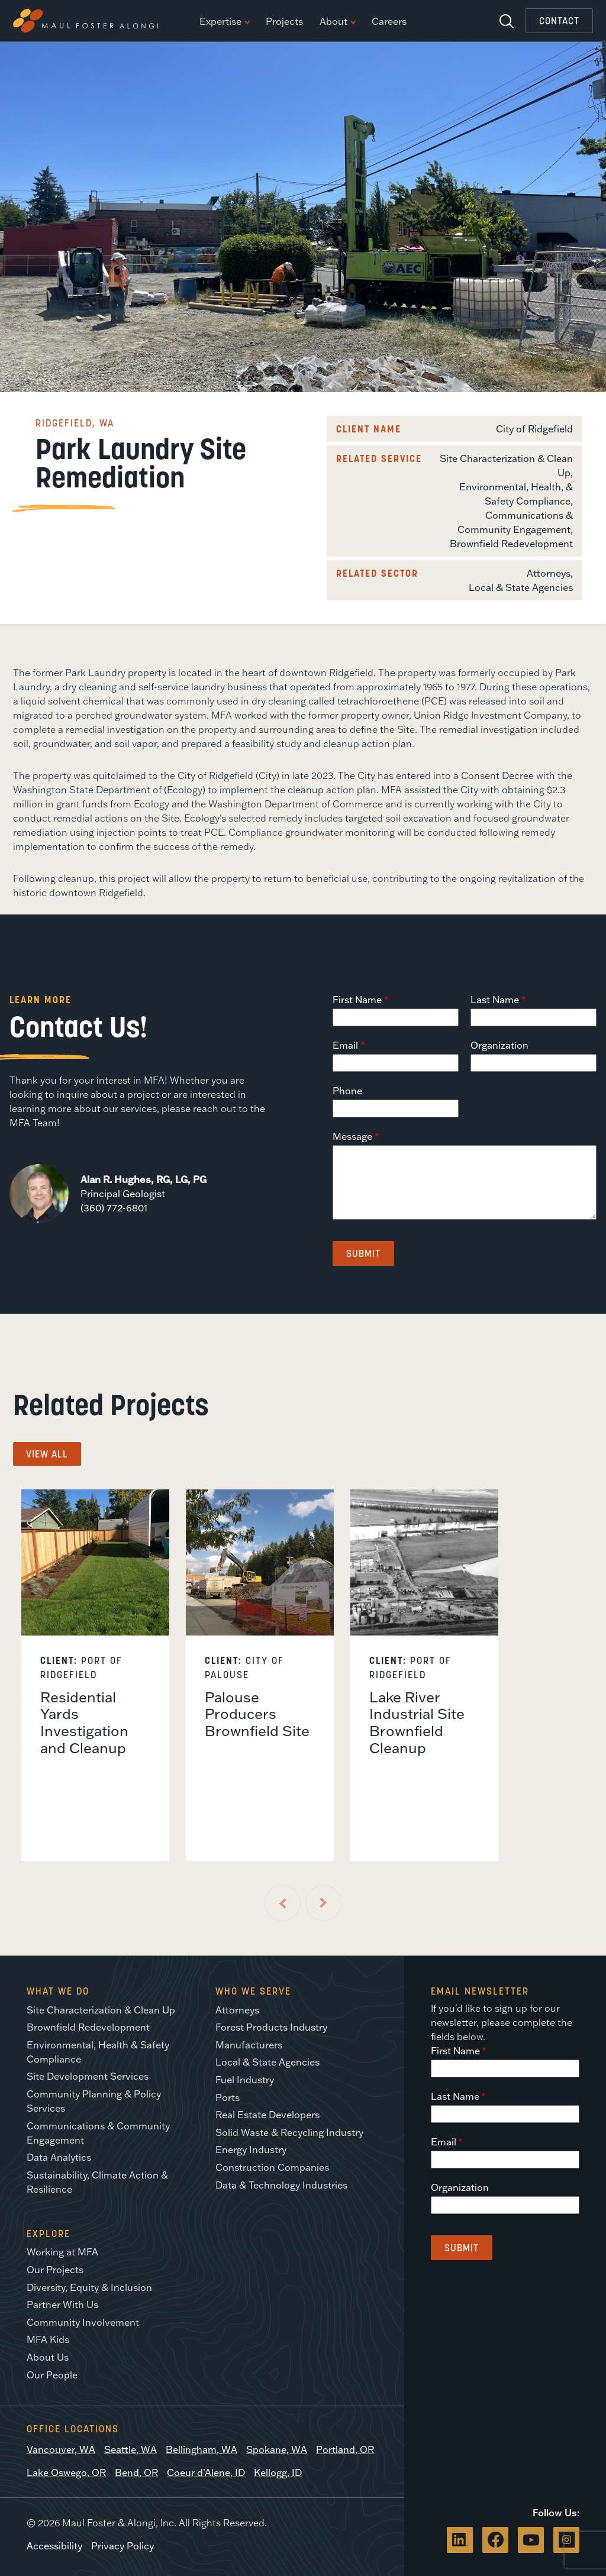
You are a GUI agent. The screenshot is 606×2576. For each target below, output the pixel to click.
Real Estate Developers (267, 2115)
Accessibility (54, 2546)
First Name (357, 1000)
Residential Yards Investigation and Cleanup (84, 1722)
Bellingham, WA (201, 2449)
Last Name (494, 1000)
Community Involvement (83, 2322)
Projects (284, 22)
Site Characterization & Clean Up (101, 2010)
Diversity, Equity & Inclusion (89, 2287)
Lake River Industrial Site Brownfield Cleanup (417, 1722)
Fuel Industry (244, 2080)
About (337, 22)
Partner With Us (62, 2304)
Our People (52, 2375)
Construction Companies (272, 2167)
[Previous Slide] (283, 1903)
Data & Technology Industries (281, 2185)
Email (345, 1045)
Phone (347, 1091)
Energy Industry (250, 2149)
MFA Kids (48, 2339)
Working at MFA (62, 2252)
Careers (389, 22)
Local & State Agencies (521, 587)
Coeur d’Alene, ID (206, 2472)
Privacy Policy (122, 2546)
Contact (559, 21)
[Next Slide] (323, 1903)
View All (47, 1454)
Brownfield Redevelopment (511, 544)
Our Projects (55, 2270)
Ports (227, 2097)
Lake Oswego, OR (66, 2472)
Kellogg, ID (278, 2472)
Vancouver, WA (61, 2449)
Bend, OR (136, 2472)
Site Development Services (88, 2076)
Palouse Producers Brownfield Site (257, 1714)
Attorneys (548, 573)
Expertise (224, 22)
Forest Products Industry (271, 2027)
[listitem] (95, 1675)
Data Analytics (59, 2157)
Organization (499, 1045)
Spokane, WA (276, 2449)
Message (352, 1136)
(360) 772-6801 (113, 1208)
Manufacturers (248, 2045)
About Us (48, 2357)
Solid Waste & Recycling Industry (289, 2132)
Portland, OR (345, 2449)
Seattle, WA (130, 2449)
